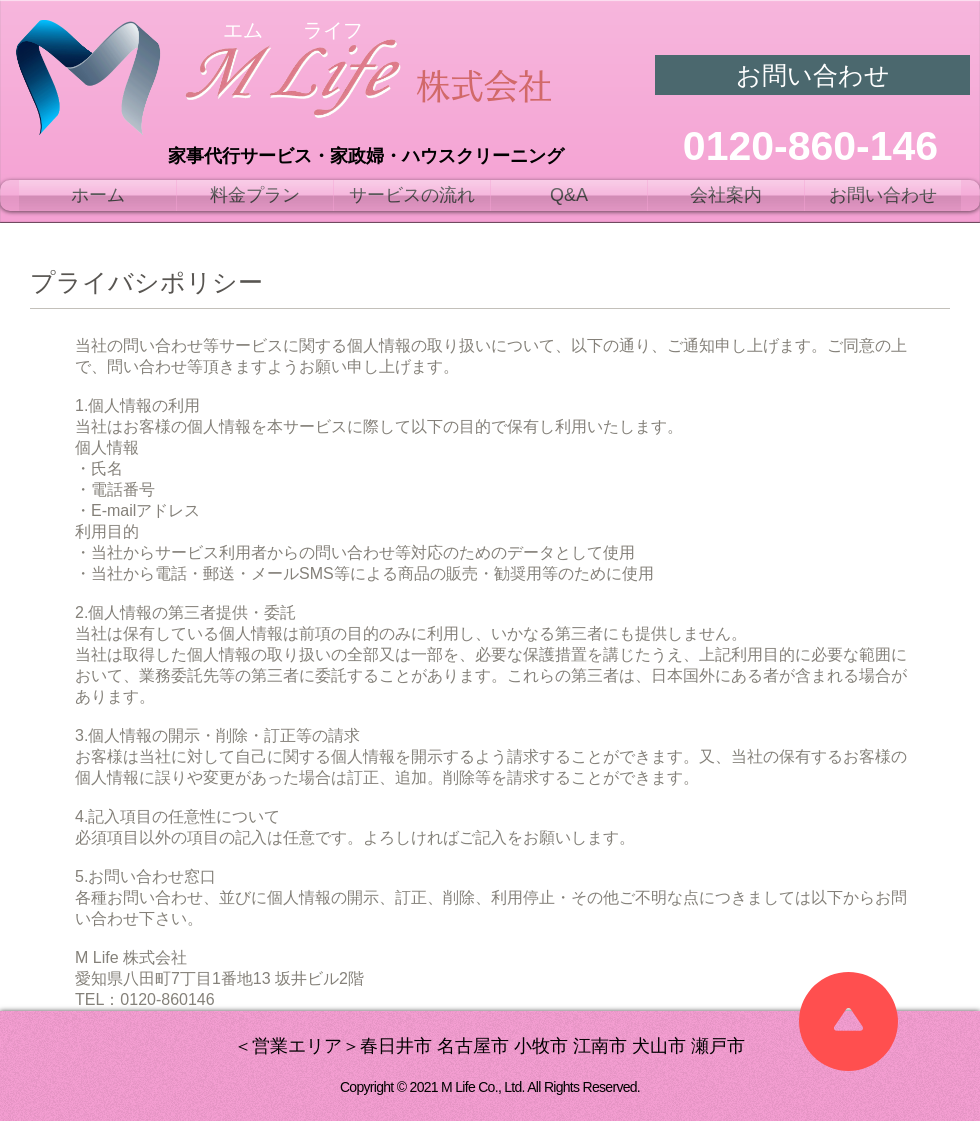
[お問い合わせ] (812, 75)
